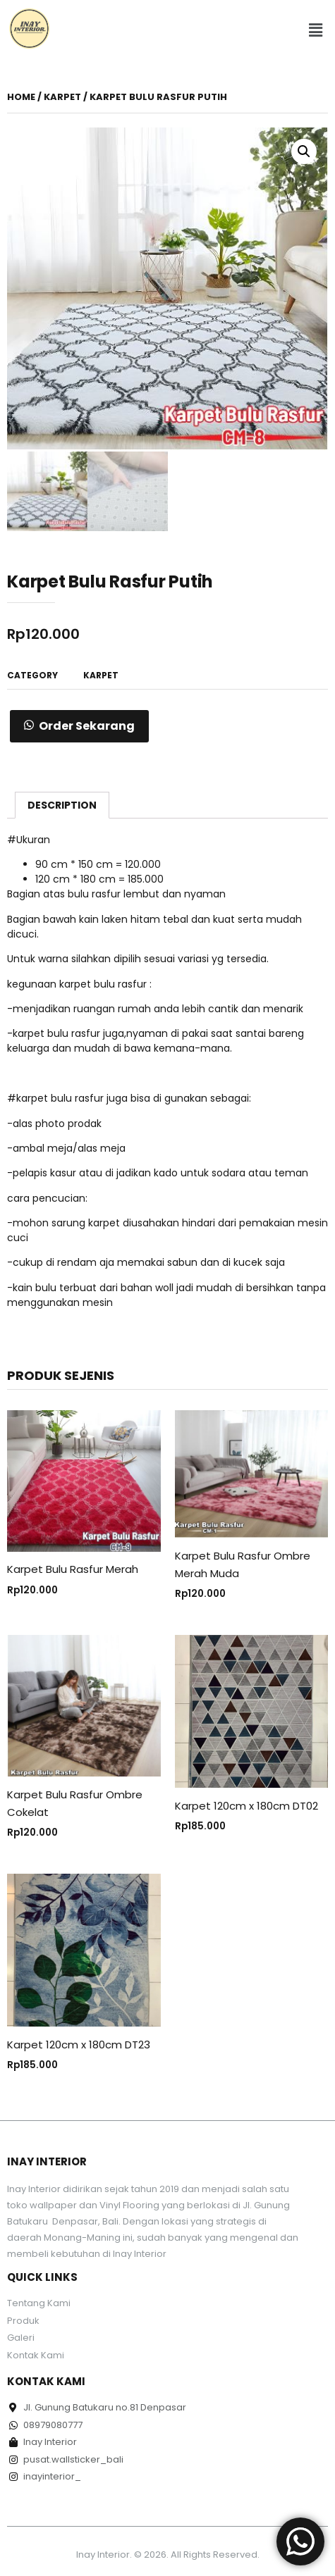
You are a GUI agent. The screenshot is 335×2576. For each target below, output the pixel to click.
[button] (316, 31)
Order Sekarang (87, 726)
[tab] (62, 805)
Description (62, 805)
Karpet (62, 97)
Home (21, 97)
